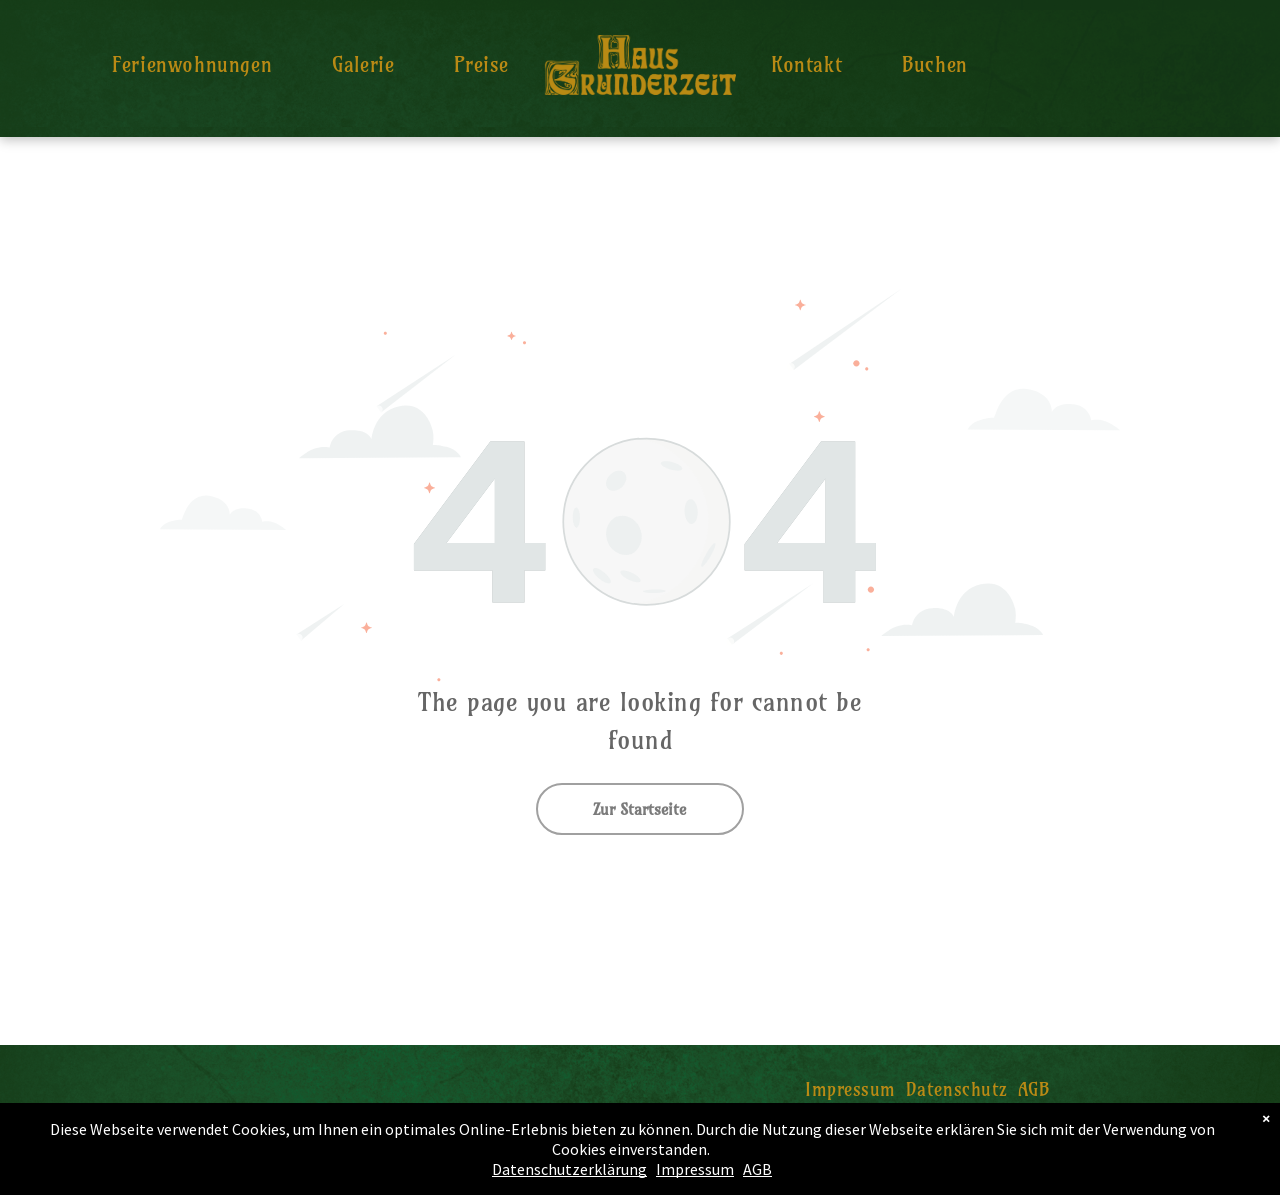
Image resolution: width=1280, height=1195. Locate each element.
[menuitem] (192, 64)
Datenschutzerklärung (569, 1169)
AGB (757, 1169)
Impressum (695, 1169)
